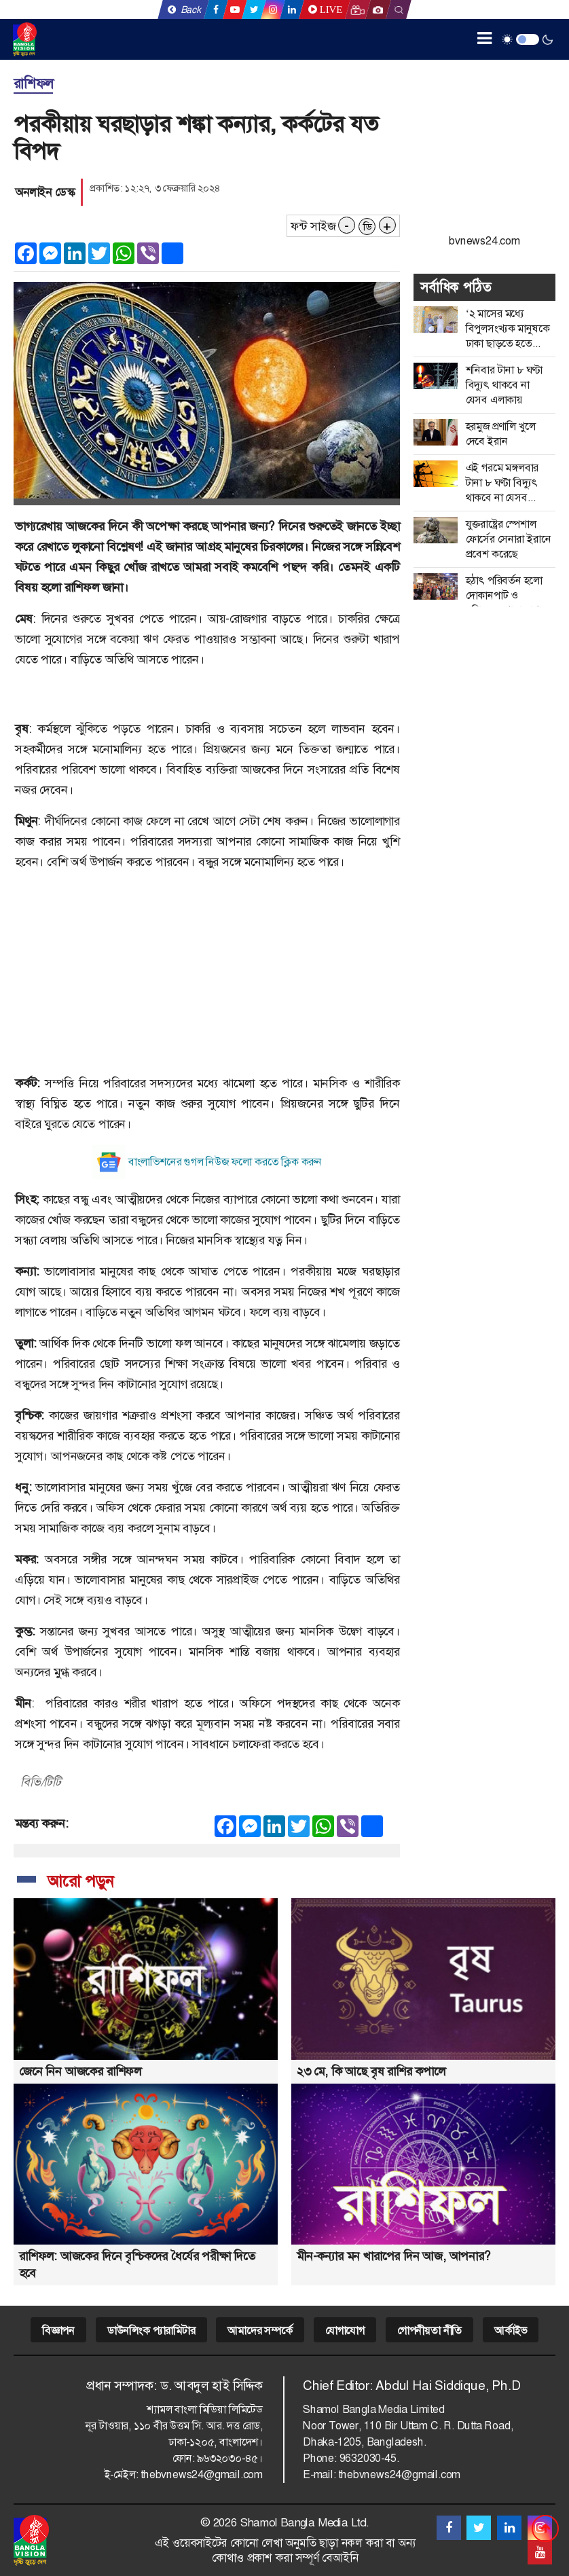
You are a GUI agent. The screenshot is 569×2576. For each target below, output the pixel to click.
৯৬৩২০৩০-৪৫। (230, 2458)
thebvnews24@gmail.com (202, 2474)
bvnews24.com (484, 241)
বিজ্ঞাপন (58, 2330)
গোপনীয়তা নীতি (429, 2330)
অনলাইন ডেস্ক (44, 192)
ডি (367, 227)
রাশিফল (33, 83)
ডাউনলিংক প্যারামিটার (151, 2330)
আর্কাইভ (510, 2330)
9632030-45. (369, 2458)
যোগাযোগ (345, 2330)
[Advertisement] (207, 978)
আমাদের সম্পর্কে (259, 2330)
